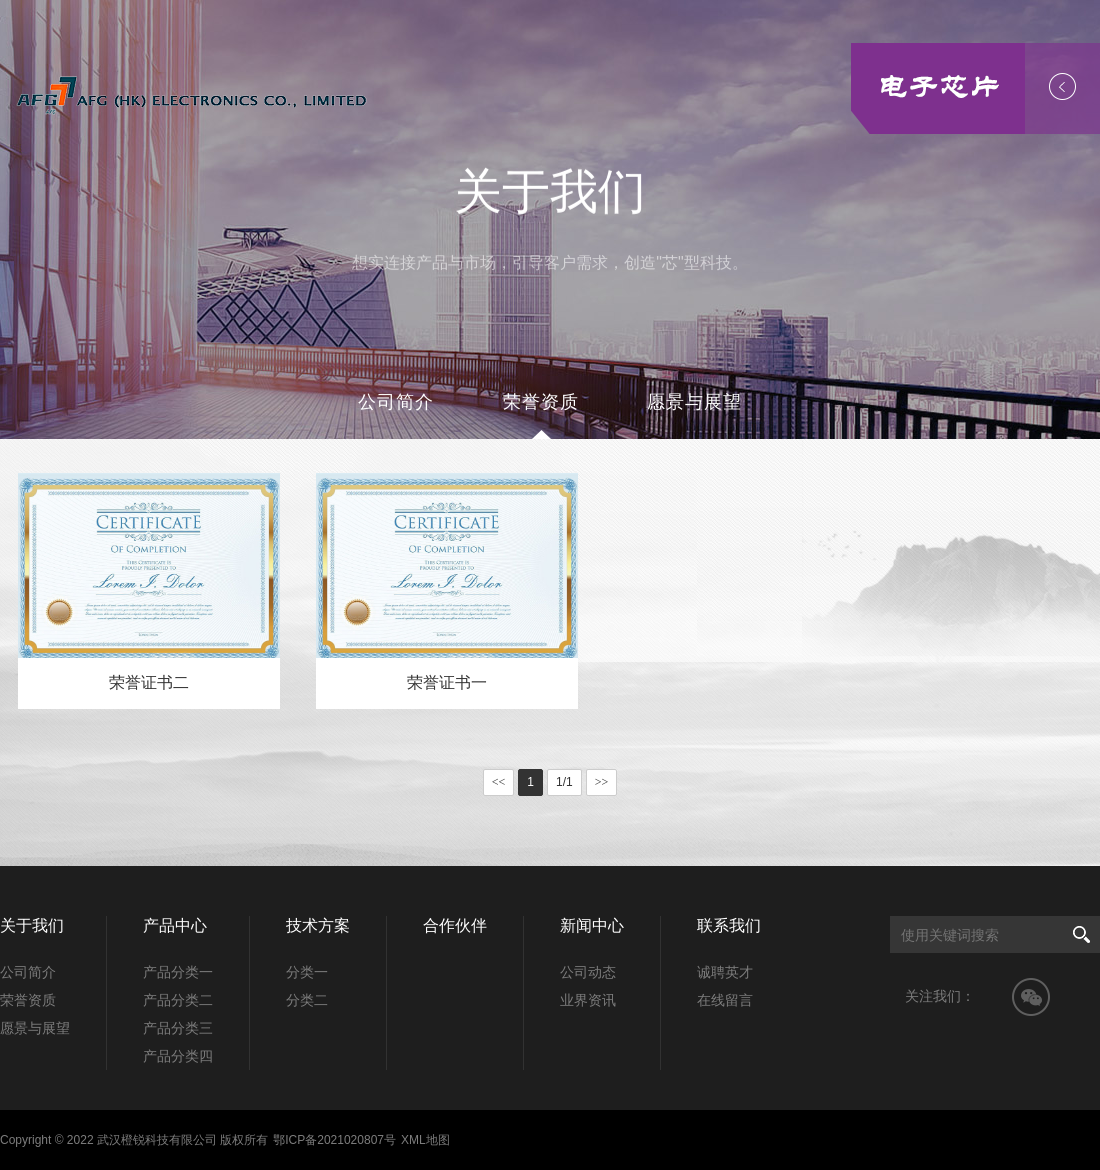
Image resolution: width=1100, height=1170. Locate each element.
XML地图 (425, 1140)
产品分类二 (178, 1000)
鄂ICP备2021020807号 (334, 1140)
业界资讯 (588, 1000)
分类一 (307, 972)
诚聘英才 (725, 972)
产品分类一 (178, 972)
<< (499, 782)
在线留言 (725, 1000)
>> (602, 782)
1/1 (564, 782)
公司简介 (396, 402)
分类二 (307, 1000)
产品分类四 (178, 1056)
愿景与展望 (694, 402)
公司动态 (588, 972)
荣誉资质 (541, 402)
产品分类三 (178, 1028)
